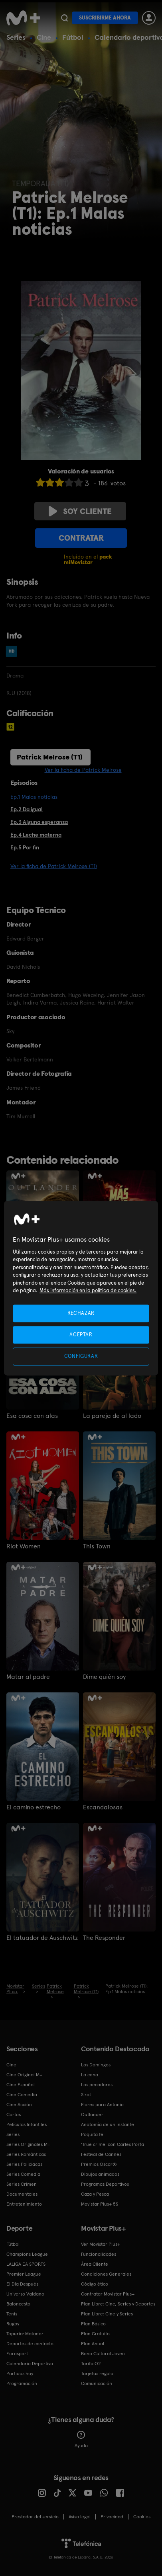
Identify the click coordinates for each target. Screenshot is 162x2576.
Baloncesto (18, 2304)
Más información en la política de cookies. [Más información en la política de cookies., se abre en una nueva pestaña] (88, 1291)
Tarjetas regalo (97, 2373)
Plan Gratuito (95, 2334)
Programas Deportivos (105, 2184)
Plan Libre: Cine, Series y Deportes (118, 2304)
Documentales (22, 2194)
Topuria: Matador (24, 2334)
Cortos (13, 2114)
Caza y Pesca (95, 2194)
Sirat (86, 2094)
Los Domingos (96, 2065)
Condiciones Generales (106, 2274)
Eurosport (17, 2353)
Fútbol (72, 37)
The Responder (104, 1937)
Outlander (92, 2114)
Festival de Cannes (101, 2154)
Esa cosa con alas (32, 1415)
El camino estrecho (33, 1807)
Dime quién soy (104, 1676)
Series (16, 37)
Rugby (12, 2324)
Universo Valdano (25, 2294)
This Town (97, 1546)
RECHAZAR (81, 1313)
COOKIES (141, 2517)
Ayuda (81, 2439)
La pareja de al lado (112, 1415)
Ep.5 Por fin (24, 847)
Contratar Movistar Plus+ (107, 2294)
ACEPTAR (81, 1335)
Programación (21, 2383)
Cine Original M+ (24, 2075)
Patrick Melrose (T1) (50, 757)
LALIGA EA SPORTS (25, 2264)
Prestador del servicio (35, 2517)
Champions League (27, 2254)
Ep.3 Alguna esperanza (39, 822)
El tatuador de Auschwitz (42, 1937)
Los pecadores (97, 2084)
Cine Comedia (21, 2094)
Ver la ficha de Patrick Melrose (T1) (53, 866)
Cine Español (20, 2084)
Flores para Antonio (102, 2104)
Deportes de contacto (29, 2343)
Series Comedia (23, 2174)
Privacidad (112, 2517)
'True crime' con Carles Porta (112, 2144)
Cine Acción (19, 2104)
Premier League (23, 2274)
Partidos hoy (19, 2373)
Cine (44, 37)
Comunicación (96, 2383)
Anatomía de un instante (107, 2124)
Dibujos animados (100, 2174)
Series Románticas (26, 2154)
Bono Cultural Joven (103, 2353)
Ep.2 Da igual (26, 809)
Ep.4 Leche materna (35, 834)
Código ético (94, 2284)
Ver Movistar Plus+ (100, 2244)
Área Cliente (94, 2264)
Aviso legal (80, 2517)
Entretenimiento (24, 2204)
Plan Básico (93, 2324)
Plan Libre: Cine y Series (107, 2314)
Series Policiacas (24, 2164)
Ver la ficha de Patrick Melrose (83, 770)
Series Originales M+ (28, 2144)
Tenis (11, 2314)
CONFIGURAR (81, 1356)
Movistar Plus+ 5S (99, 2204)
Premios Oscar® (99, 2164)
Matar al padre (28, 1676)
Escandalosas (102, 1807)
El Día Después (22, 2284)
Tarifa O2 (91, 2363)
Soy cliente (80, 511)
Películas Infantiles (26, 2124)
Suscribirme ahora (105, 18)
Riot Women (23, 1546)
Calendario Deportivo (29, 2363)
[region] (81, 1288)
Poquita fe (92, 2134)
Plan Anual (92, 2343)
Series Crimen (21, 2184)
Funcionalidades (98, 2254)
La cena (89, 2075)
